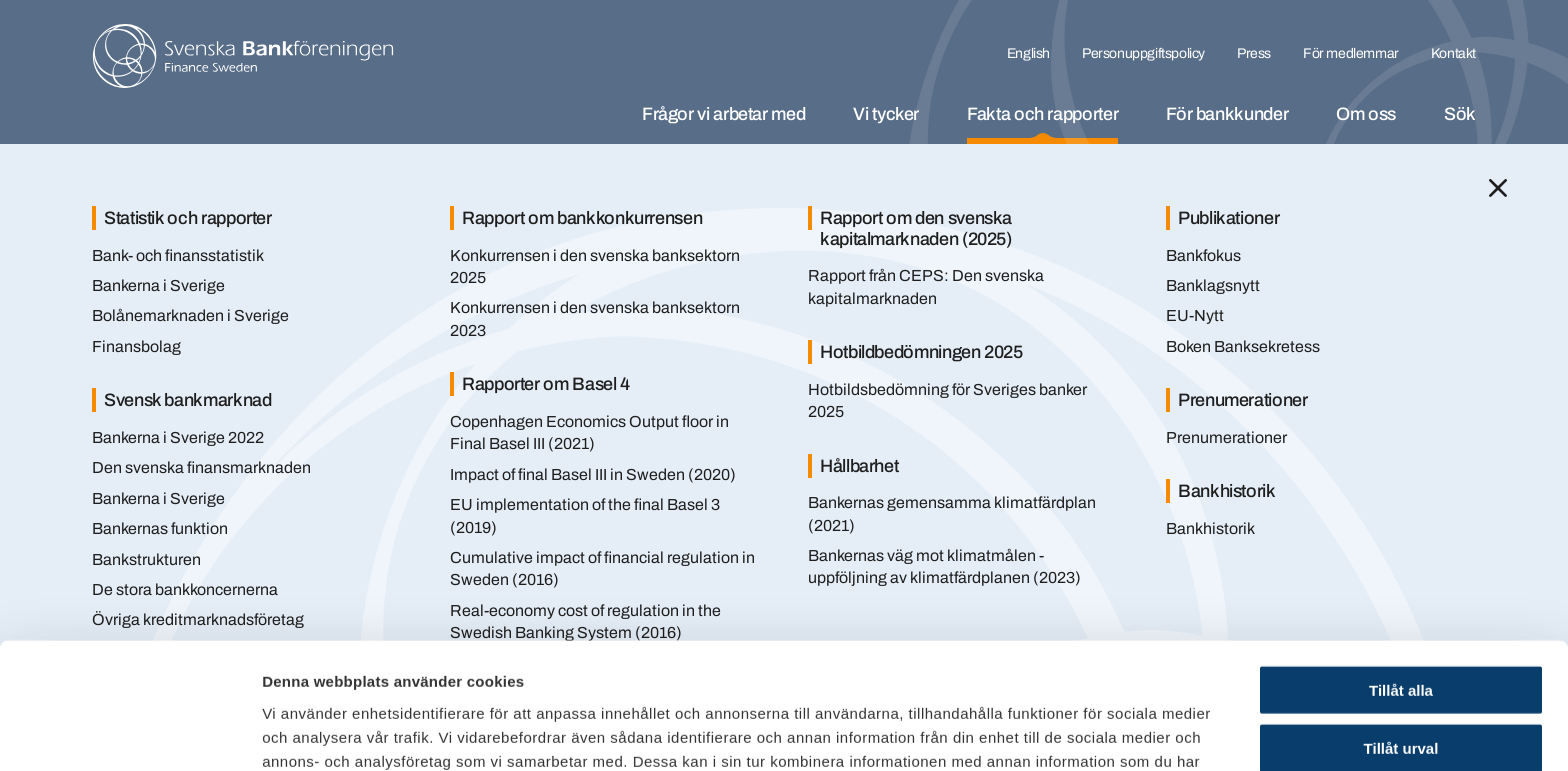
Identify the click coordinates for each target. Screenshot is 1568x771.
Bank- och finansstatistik (178, 255)
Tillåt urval (1401, 630)
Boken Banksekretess (1243, 346)
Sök (1460, 114)
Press (1254, 53)
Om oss (1366, 114)
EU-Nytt (1195, 315)
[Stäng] (1498, 188)
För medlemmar (1351, 53)
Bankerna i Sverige (158, 285)
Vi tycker (886, 114)
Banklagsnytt (1213, 285)
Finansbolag (136, 346)
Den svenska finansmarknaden (201, 467)
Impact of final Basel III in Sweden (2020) (593, 474)
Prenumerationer (1226, 437)
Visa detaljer (1086, 731)
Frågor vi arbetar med (723, 114)
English (1028, 53)
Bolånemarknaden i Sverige (190, 315)
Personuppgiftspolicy (1143, 53)
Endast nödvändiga (1401, 689)
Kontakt (1453, 53)
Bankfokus (1203, 255)
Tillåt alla (1401, 571)
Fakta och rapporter (1042, 114)
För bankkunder (1227, 114)
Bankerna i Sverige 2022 (178, 437)
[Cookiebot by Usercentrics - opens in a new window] (129, 732)
